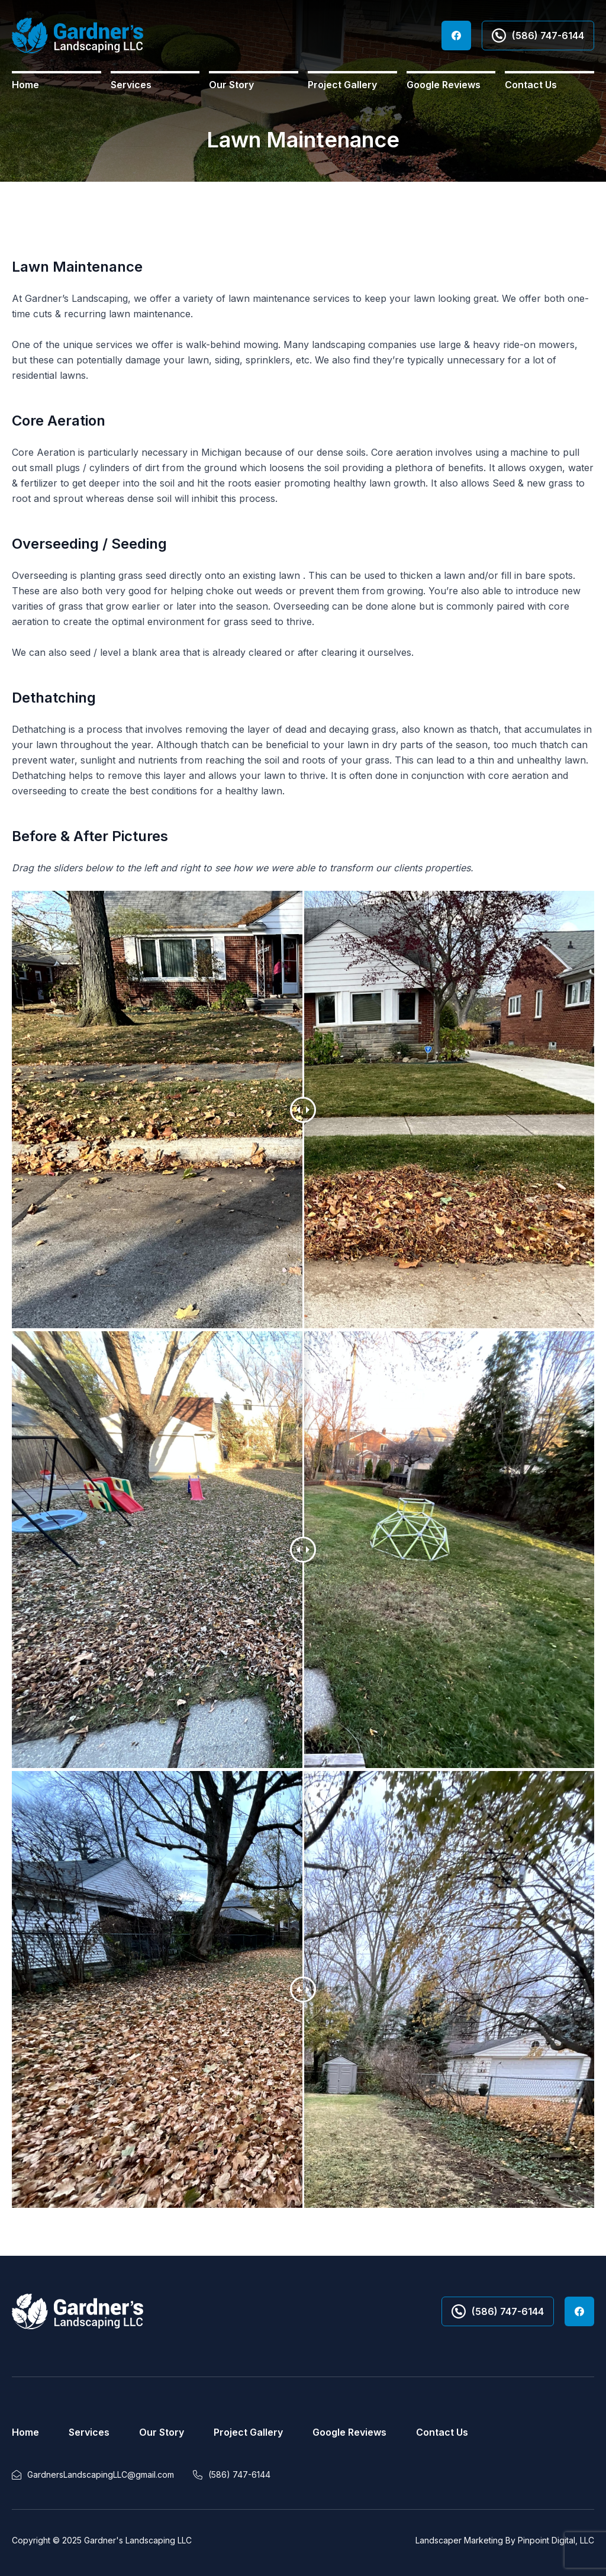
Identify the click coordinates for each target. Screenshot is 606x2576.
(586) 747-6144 (538, 35)
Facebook (456, 35)
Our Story (231, 85)
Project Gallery (342, 85)
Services (131, 85)
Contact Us (531, 85)
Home (25, 85)
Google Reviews (444, 85)
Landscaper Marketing (459, 2540)
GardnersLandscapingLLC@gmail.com (100, 2474)
